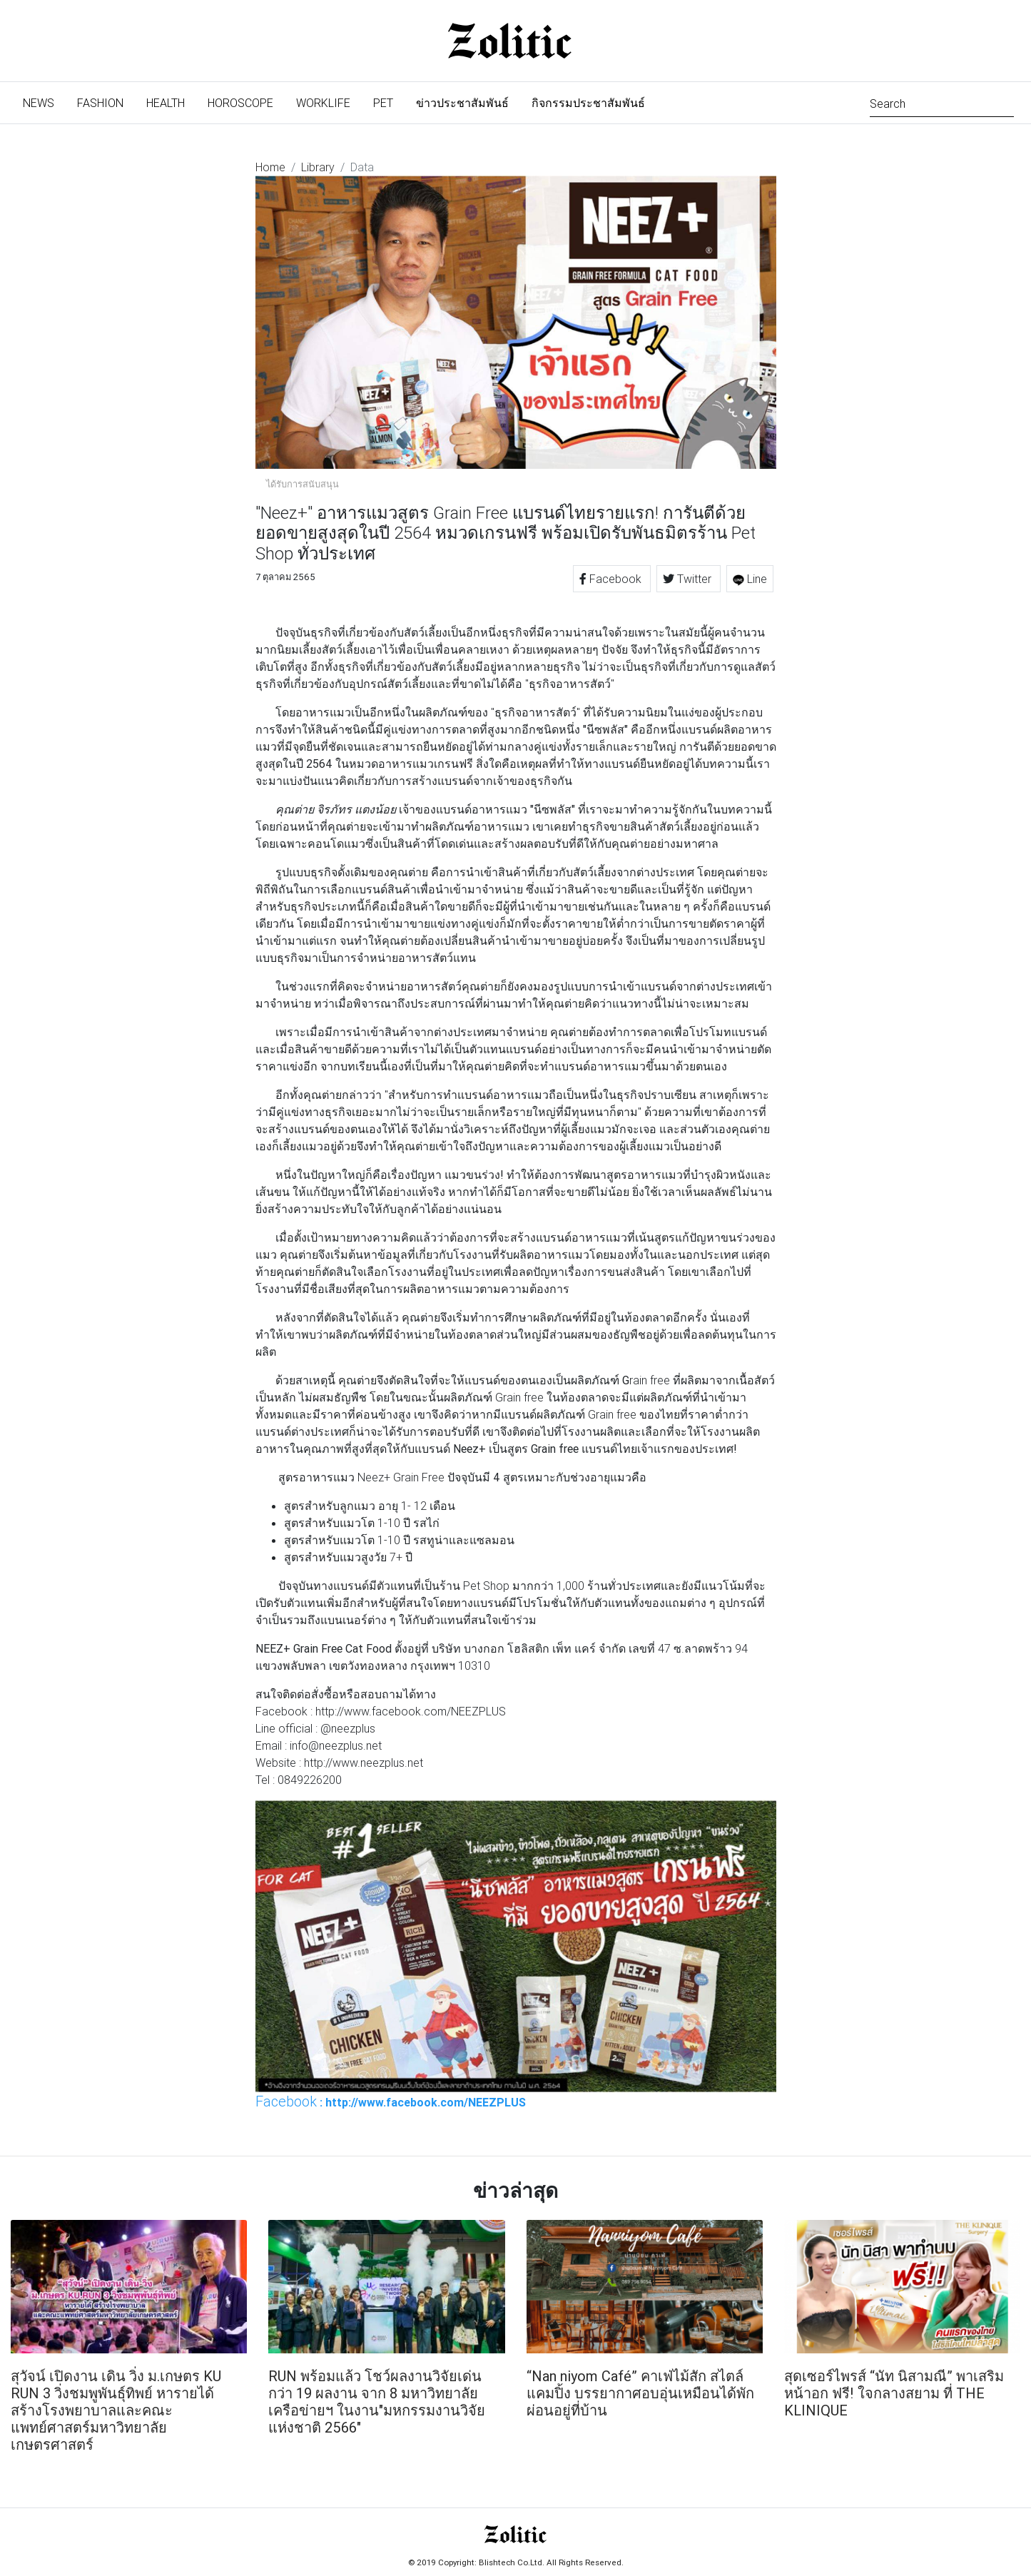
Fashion (100, 103)
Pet (383, 103)
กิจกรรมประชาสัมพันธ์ (588, 103)
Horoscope (240, 103)
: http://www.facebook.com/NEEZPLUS (390, 2101)
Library (318, 167)
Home (270, 167)
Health (165, 103)
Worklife (323, 103)
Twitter (688, 579)
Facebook (611, 579)
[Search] (942, 102)
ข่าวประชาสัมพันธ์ (462, 103)
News (44, 101)
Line (750, 579)
